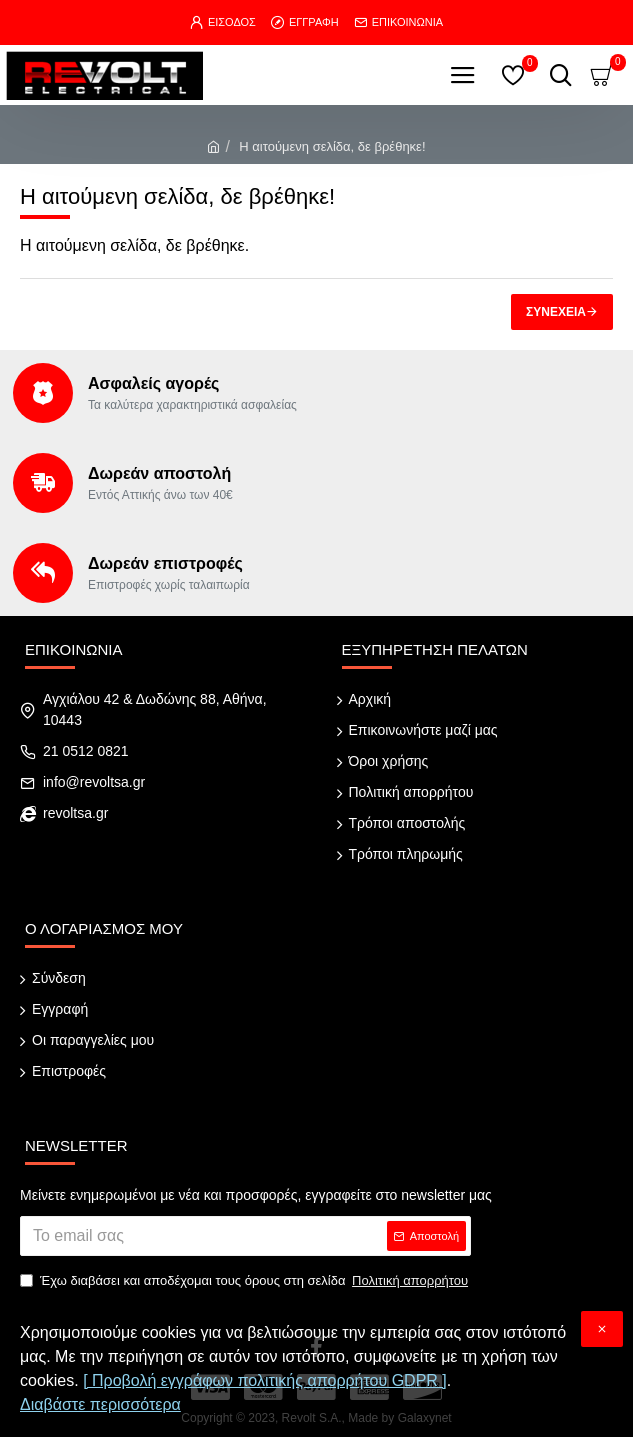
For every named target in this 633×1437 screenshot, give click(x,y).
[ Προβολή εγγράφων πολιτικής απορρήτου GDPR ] (265, 1380)
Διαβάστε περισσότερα (100, 1404)
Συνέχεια (556, 312)
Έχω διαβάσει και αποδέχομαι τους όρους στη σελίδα (245, 1281)
